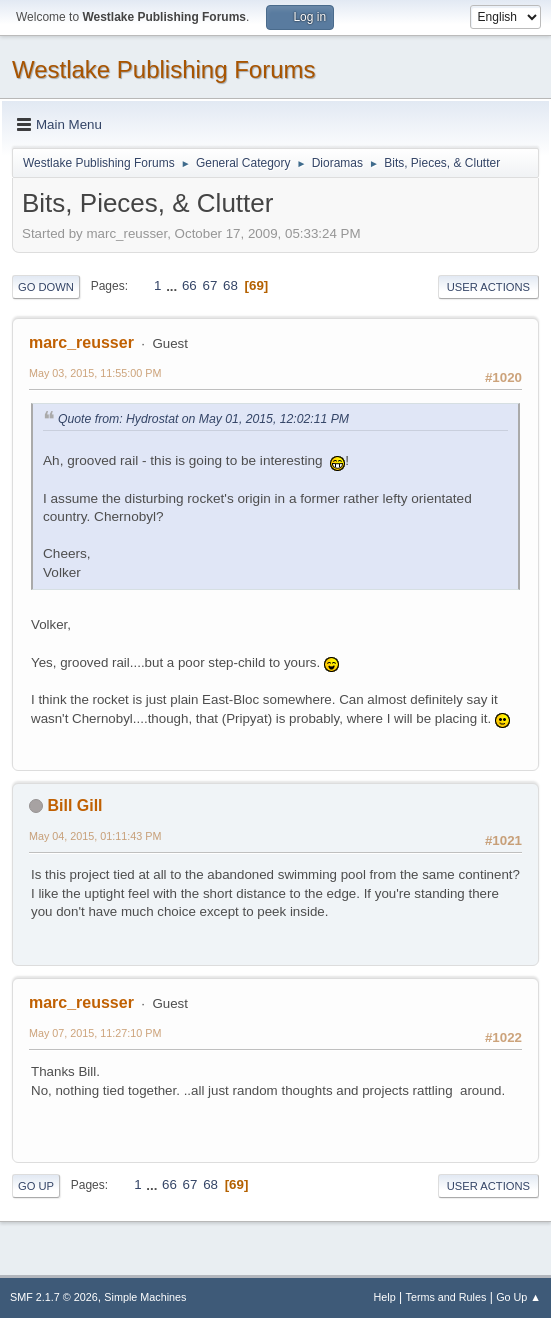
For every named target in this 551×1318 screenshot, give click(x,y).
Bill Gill (74, 805)
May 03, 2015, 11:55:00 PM (95, 373)
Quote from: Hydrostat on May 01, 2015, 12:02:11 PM (203, 419)
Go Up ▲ (518, 1297)
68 (230, 285)
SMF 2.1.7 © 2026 (54, 1297)
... (173, 285)
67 (209, 285)
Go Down (46, 287)
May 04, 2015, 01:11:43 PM (95, 836)
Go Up (36, 1186)
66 (189, 285)
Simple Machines (145, 1297)
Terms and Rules (446, 1297)
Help (385, 1297)
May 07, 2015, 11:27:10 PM (95, 1033)
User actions (488, 287)
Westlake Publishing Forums (163, 69)
